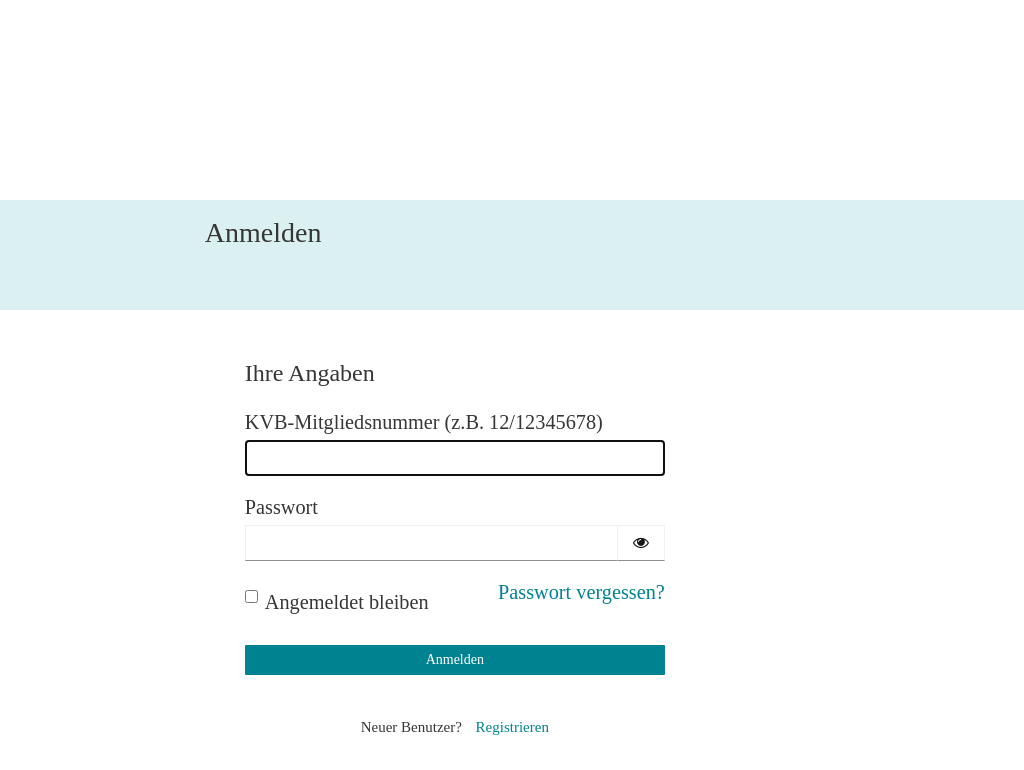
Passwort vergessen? (581, 592)
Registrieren (512, 727)
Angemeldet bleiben (337, 601)
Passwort (281, 507)
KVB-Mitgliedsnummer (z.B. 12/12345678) (424, 422)
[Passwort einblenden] (641, 543)
